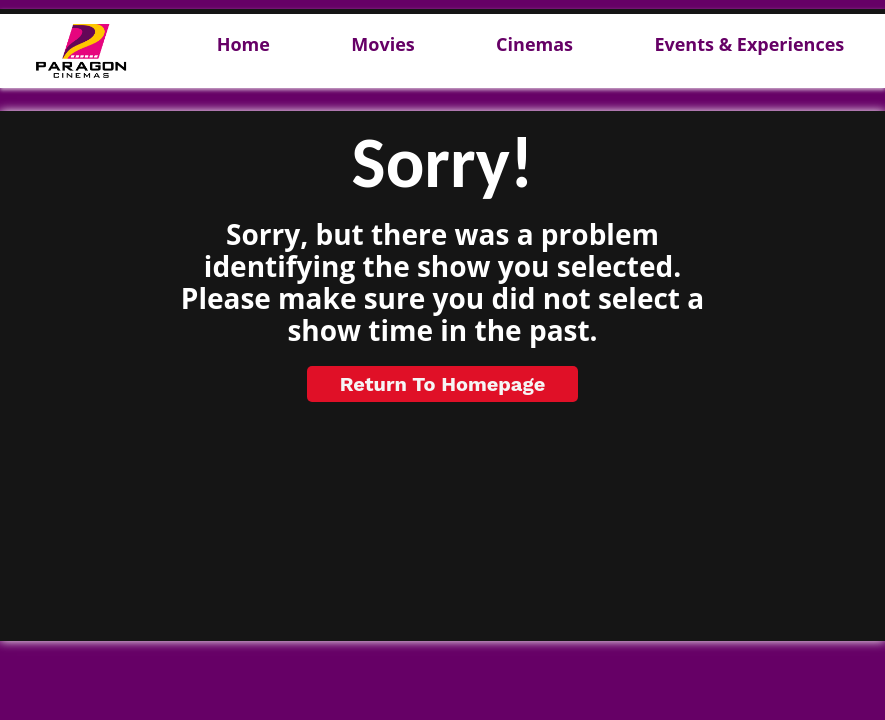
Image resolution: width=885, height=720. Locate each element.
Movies (382, 45)
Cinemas (534, 45)
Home (243, 45)
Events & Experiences (749, 45)
